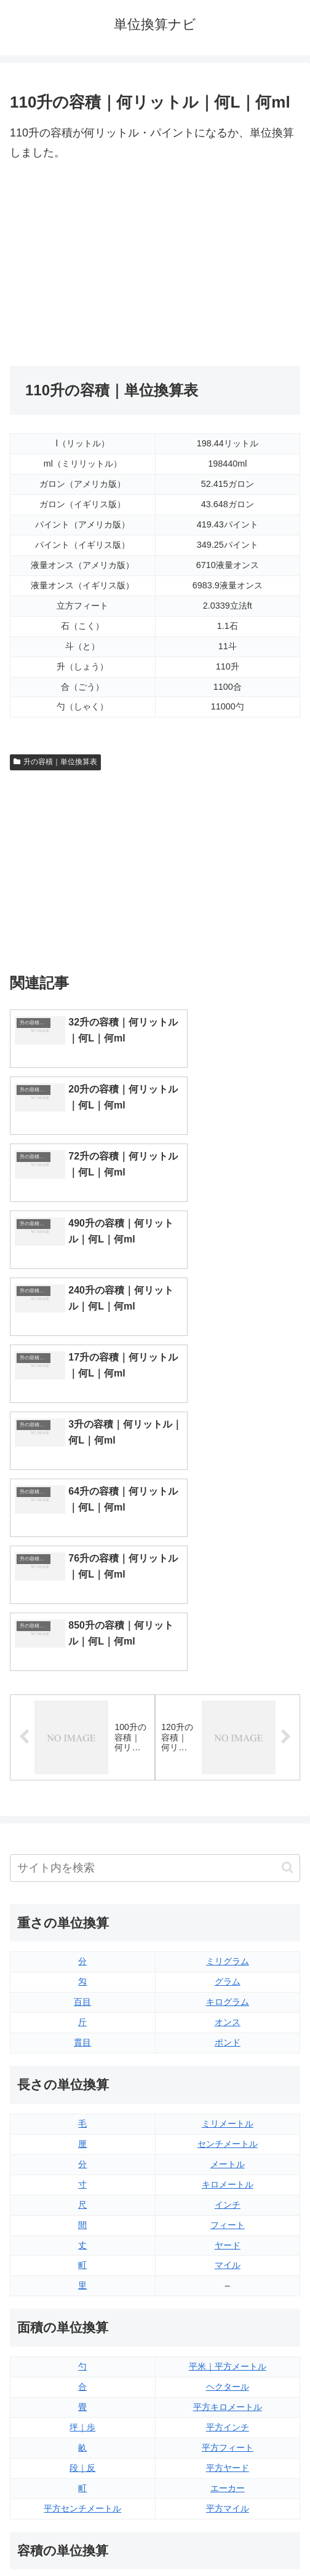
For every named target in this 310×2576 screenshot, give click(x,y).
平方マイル (227, 2176)
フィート (227, 1892)
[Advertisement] (155, 264)
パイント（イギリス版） (227, 2317)
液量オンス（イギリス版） (227, 2257)
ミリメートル (227, 1791)
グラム (227, 1649)
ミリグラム (227, 1629)
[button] (287, 1535)
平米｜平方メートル (227, 2034)
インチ (227, 1872)
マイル (227, 1933)
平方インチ (227, 2095)
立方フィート (227, 2297)
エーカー (227, 2155)
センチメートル (227, 1811)
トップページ (80, 2537)
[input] (155, 1535)
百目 (82, 1670)
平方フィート (227, 2115)
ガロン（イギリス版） (228, 2358)
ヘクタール (227, 2054)
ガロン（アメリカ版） (228, 2378)
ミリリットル (82, 2358)
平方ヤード (227, 2135)
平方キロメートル (227, 2074)
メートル (227, 1831)
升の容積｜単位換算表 (55, 761)
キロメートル (227, 1852)
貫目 (82, 1710)
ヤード (227, 1913)
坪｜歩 (82, 2095)
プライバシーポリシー (230, 2537)
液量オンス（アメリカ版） (227, 2277)
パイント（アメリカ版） (227, 2337)
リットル (82, 2378)
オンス (227, 1689)
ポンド (227, 1710)
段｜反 (82, 2135)
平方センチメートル (82, 2176)
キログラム (227, 1670)
